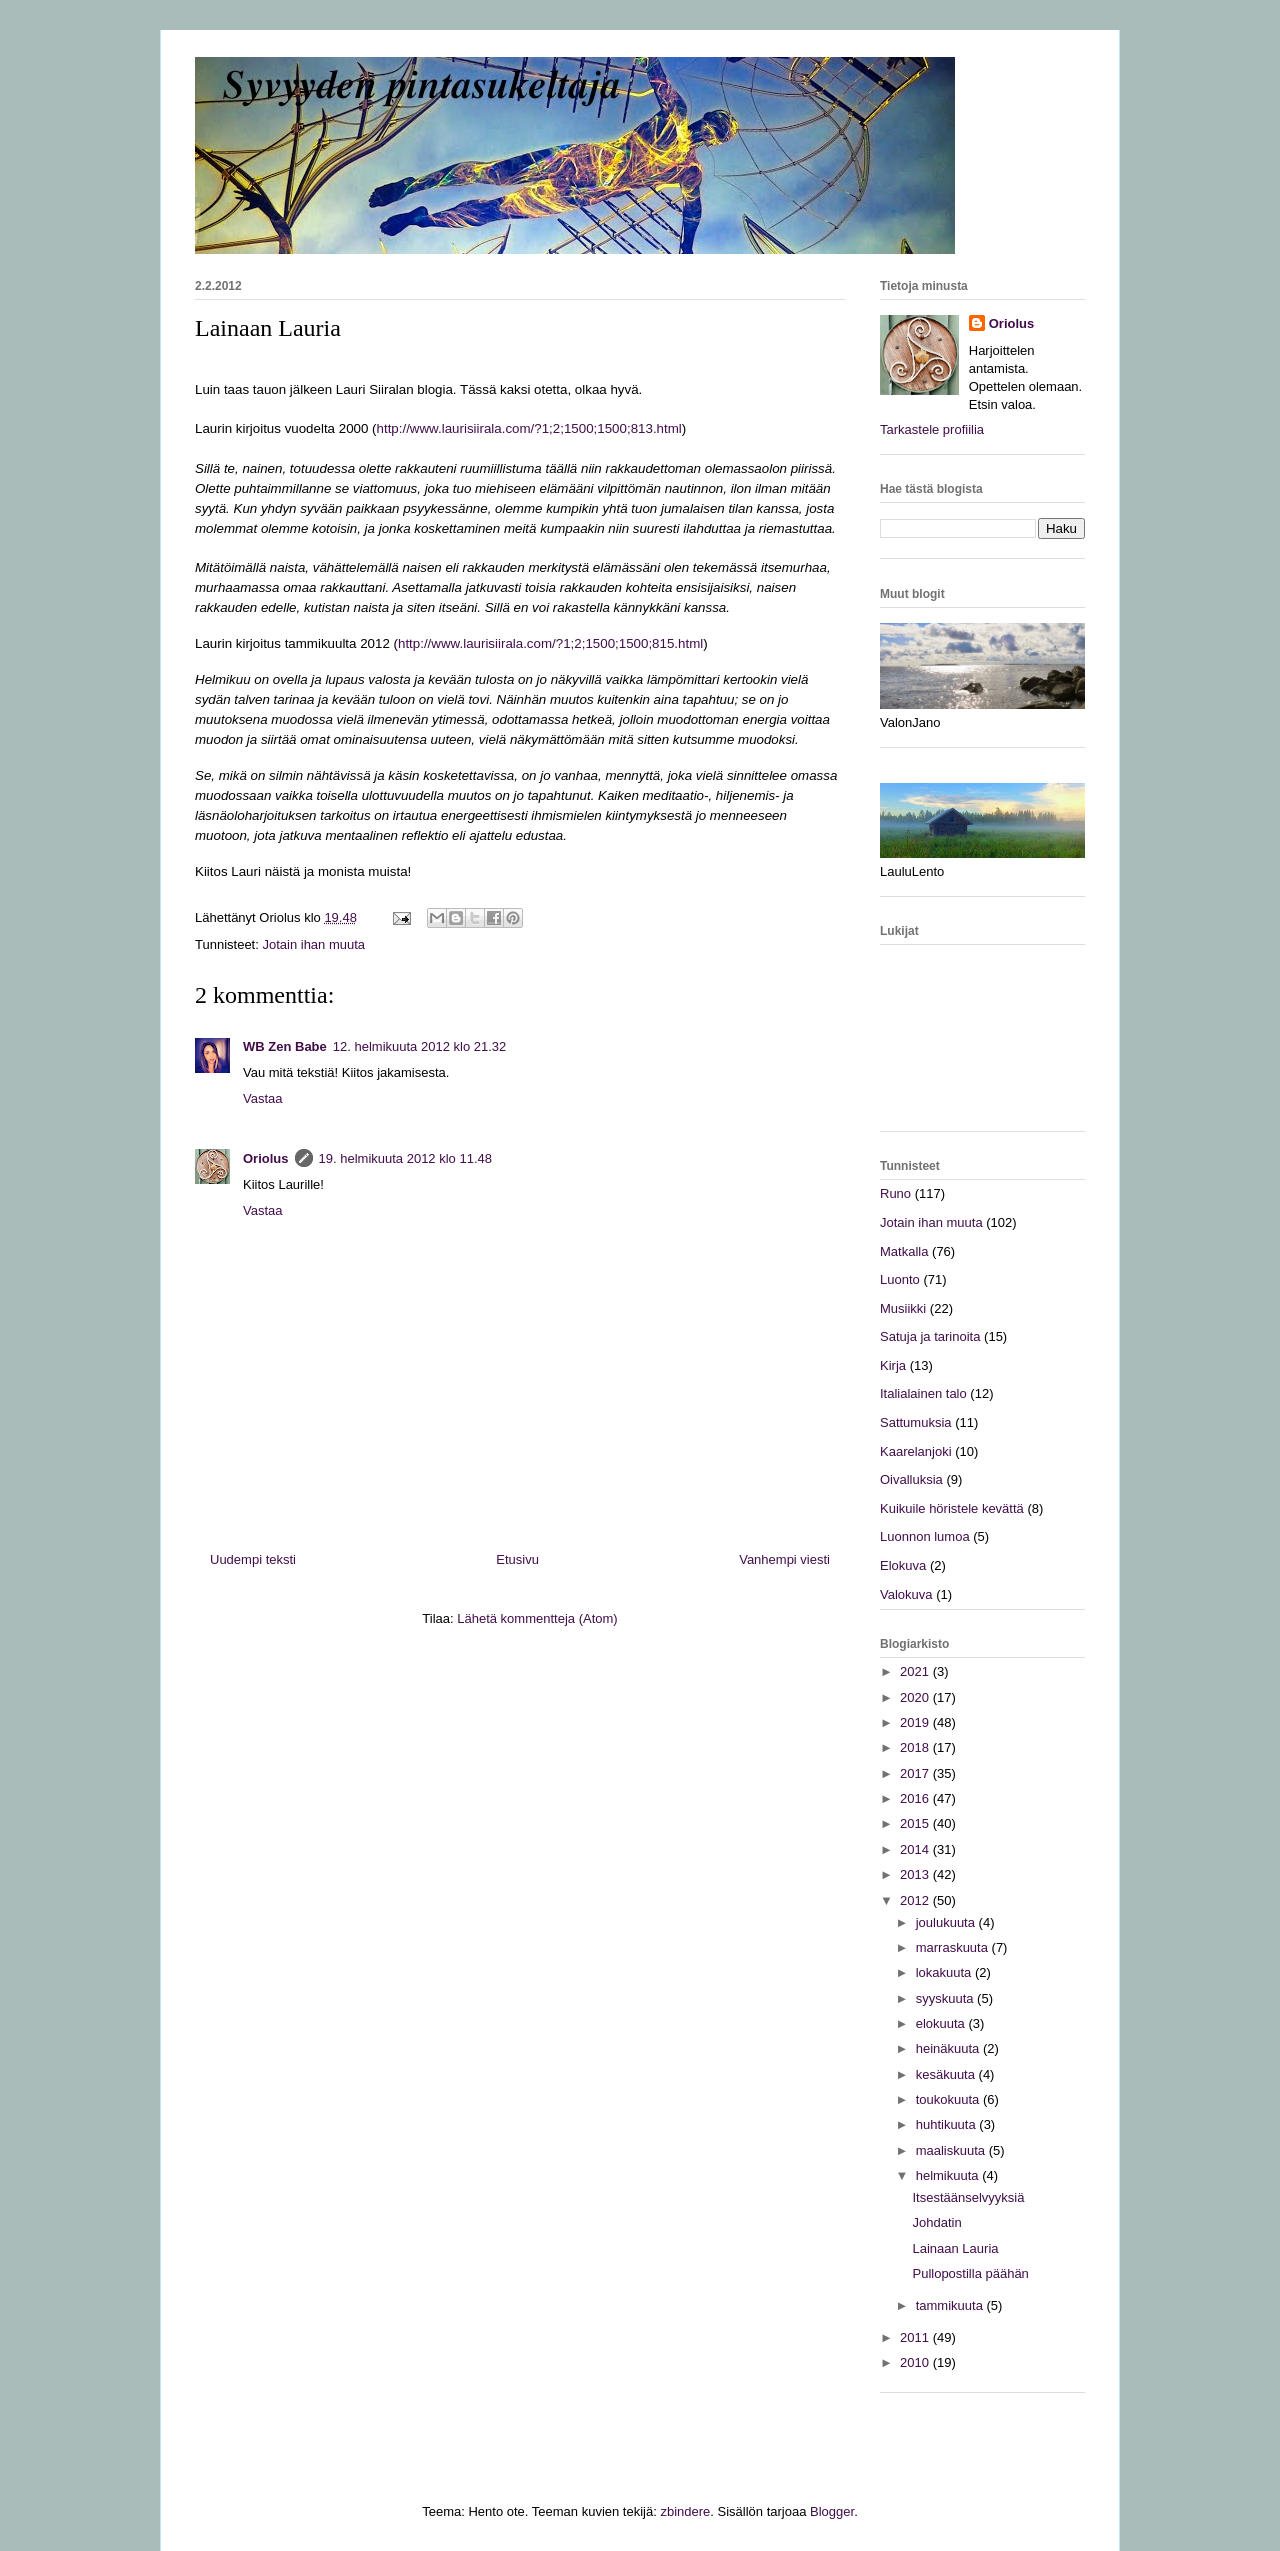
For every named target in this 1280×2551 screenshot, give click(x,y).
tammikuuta (951, 2305)
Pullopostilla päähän (970, 2273)
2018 (916, 1747)
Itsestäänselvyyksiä (968, 2197)
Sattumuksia (916, 1422)
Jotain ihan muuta (313, 944)
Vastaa (263, 1098)
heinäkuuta (949, 2048)
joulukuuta (947, 1922)
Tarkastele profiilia (932, 429)
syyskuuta (946, 1998)
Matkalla (904, 1251)
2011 (916, 2337)
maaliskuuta (952, 2150)
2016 (916, 1798)
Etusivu (517, 1559)
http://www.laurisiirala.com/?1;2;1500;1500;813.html (529, 428)
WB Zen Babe (285, 1046)
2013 (916, 1874)
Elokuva (903, 1565)
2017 (916, 1773)
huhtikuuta (948, 2124)
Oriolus (266, 1158)
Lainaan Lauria (955, 2248)
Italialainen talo (923, 1393)
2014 (916, 1849)
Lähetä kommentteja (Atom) (537, 1618)
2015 (916, 1823)
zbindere (685, 2511)
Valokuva (906, 1594)
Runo (895, 1193)
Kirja (893, 1365)
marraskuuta (954, 1947)
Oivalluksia (911, 1479)
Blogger (832, 2511)
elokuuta (942, 2023)
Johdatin (936, 2222)
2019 (916, 1722)
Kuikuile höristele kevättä (952, 1508)
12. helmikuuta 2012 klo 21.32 (419, 1046)
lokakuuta (945, 1972)
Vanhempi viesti (784, 1559)
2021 (916, 1671)
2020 (916, 1697)
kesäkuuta (947, 2074)
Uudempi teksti (253, 1559)
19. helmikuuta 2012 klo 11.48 (405, 1158)
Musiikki (903, 1308)
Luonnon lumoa (925, 1536)
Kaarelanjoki (916, 1451)
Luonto (900, 1279)
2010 (916, 2362)
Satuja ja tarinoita (930, 1336)
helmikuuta (949, 2175)
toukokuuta (949, 2099)
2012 (916, 1900)
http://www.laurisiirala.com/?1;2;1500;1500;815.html (550, 643)
